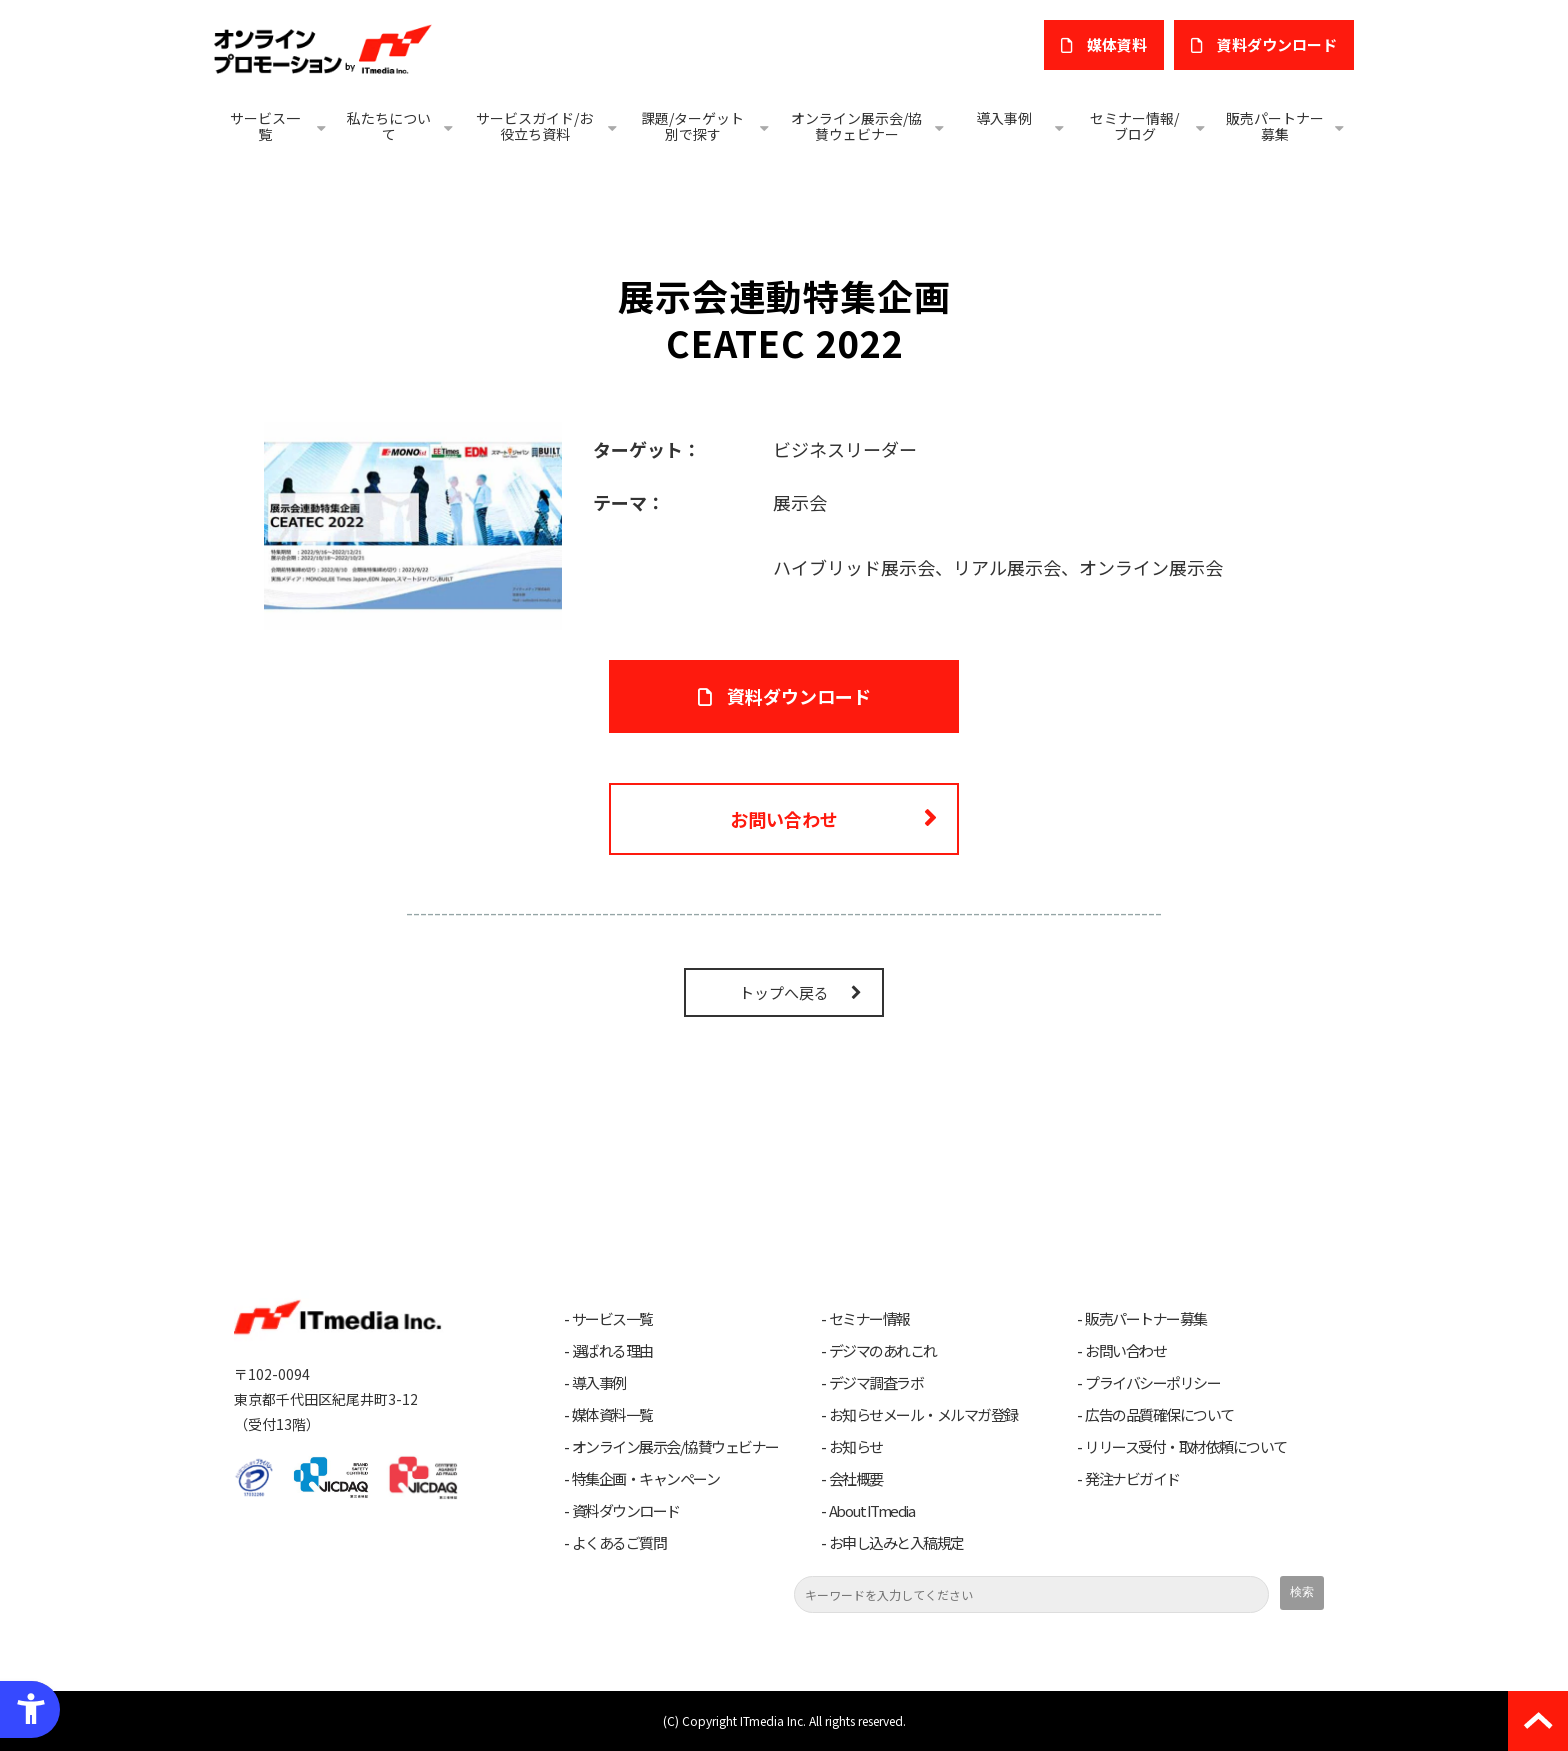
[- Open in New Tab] (413, 523)
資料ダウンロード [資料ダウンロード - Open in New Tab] (799, 696)
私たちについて (389, 126)
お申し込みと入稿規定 (896, 1543)
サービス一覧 (265, 126)
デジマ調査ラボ (876, 1383)
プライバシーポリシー (1152, 1383)
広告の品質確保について (1159, 1415)
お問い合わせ (784, 819)
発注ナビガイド (1132, 1479)
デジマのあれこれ (883, 1351)
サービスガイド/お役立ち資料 (534, 126)
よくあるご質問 (619, 1543)
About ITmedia (872, 1511)
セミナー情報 (869, 1319)
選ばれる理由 (612, 1351)
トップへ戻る (784, 992)
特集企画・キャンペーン (646, 1479)
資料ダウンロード (626, 1511)
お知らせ (856, 1447)
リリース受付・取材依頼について (1186, 1447)
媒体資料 (1117, 44)
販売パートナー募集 (1275, 126)
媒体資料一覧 (612, 1415)
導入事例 (1004, 118)
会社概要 (856, 1479)
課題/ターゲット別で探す (692, 126)
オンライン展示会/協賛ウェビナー (856, 126)
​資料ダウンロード (1277, 44)
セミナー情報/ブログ (1134, 126)
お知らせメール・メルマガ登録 (923, 1415)
